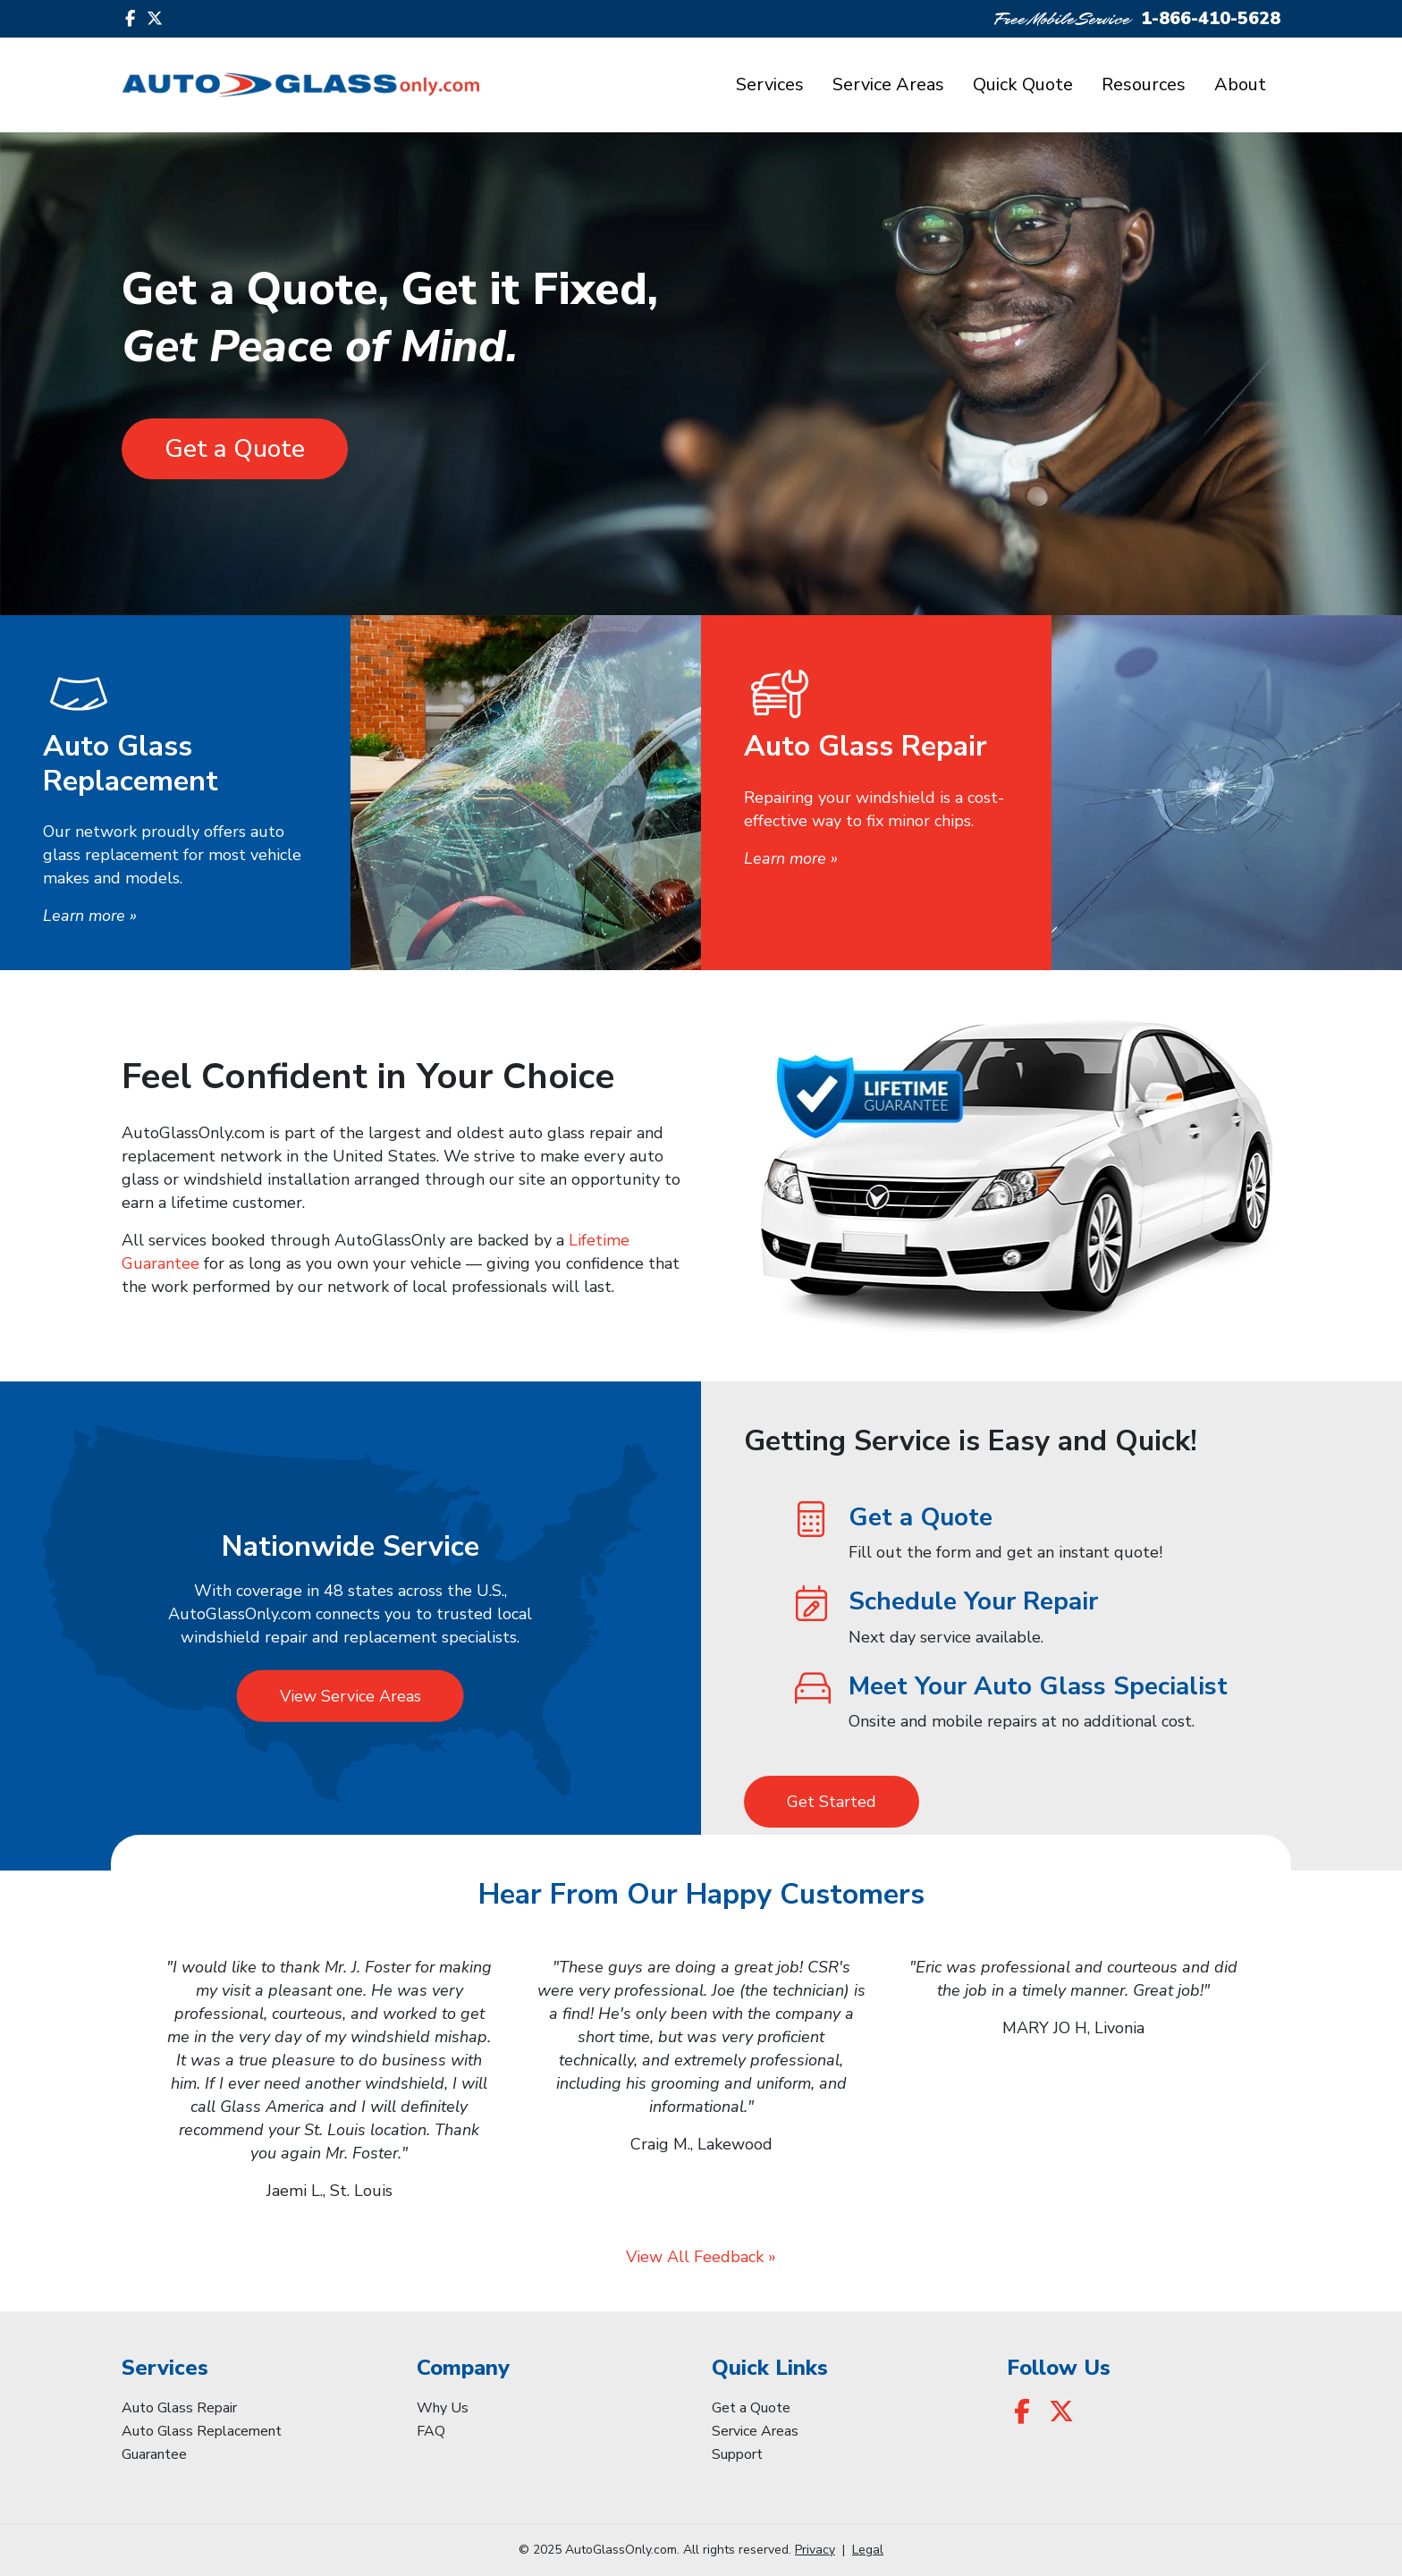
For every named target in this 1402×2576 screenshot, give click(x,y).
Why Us (443, 2408)
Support (737, 2454)
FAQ (431, 2431)
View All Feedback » (701, 2257)
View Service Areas (350, 1696)
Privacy (815, 2549)
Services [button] (770, 84)
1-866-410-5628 (1210, 18)
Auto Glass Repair (179, 2408)
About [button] (1240, 84)
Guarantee (154, 2454)
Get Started (831, 1801)
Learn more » (90, 915)
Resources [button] (1144, 84)
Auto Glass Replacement (202, 2431)
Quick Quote (1023, 84)
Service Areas (888, 84)
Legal (867, 2549)
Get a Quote (235, 449)
